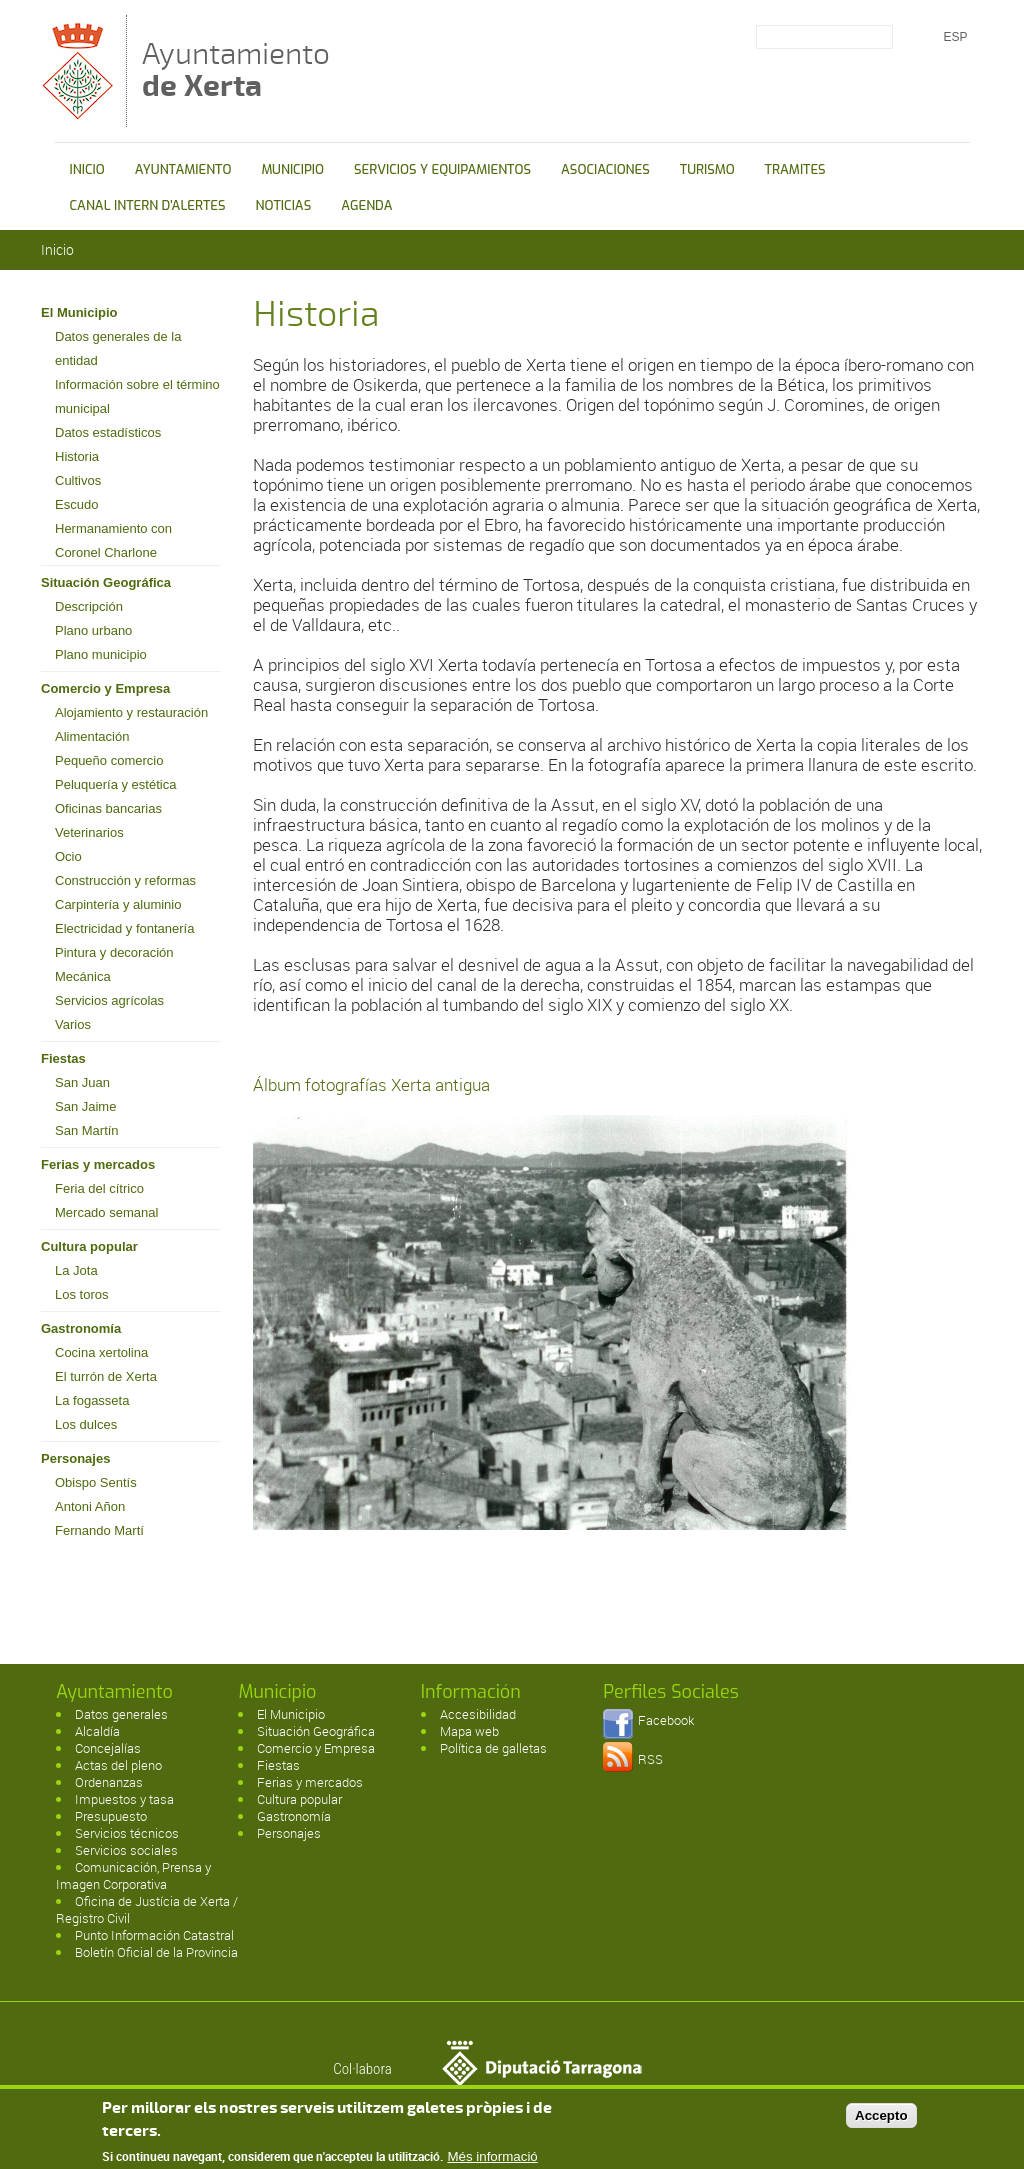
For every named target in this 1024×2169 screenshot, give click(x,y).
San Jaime (85, 1106)
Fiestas (63, 1058)
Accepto (881, 2118)
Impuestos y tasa (124, 1799)
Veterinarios (89, 832)
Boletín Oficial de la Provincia (156, 1952)
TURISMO (707, 169)
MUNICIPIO (292, 169)
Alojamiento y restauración (131, 712)
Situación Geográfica (106, 582)
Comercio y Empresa (105, 688)
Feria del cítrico (99, 1188)
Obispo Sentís (96, 1482)
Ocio (68, 856)
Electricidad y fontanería (124, 928)
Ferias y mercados (98, 1164)
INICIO (87, 169)
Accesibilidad (478, 1714)
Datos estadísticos (108, 432)
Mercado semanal (106, 1212)
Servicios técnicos (127, 1833)
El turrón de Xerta (106, 1376)
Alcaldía (97, 1731)
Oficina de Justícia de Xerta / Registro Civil (147, 1909)
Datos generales (121, 1714)
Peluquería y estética (115, 784)
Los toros (81, 1294)
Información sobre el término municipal (137, 396)
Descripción (89, 606)
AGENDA (366, 205)
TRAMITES (795, 169)
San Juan (82, 1082)
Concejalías (108, 1748)
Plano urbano (93, 630)
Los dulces (86, 1424)
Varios (73, 1024)
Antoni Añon (90, 1506)
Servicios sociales (126, 1850)
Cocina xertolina (101, 1352)
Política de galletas (493, 1748)
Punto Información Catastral (154, 1935)
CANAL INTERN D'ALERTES (148, 205)
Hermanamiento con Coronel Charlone (113, 540)
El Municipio (79, 312)
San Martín (87, 1130)
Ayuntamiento (236, 69)
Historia (77, 456)
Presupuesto (111, 1816)
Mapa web (469, 1731)
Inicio (57, 249)
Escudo (76, 504)
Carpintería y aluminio (118, 904)
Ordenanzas (109, 1782)
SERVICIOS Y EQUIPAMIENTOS (442, 169)
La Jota (76, 1270)
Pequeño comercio (109, 760)
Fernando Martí (99, 1530)
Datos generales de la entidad (118, 348)
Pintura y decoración (114, 952)
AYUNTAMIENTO (183, 169)
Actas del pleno (118, 1765)
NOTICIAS (284, 205)
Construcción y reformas (125, 880)
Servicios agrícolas (109, 1000)
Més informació (492, 2160)
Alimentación (92, 736)
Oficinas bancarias (108, 808)
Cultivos (78, 480)
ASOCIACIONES (605, 169)
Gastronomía (81, 1328)
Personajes (75, 1458)
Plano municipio (101, 654)
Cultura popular (89, 1246)
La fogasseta (92, 1400)
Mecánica (83, 976)
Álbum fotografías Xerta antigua (371, 1084)
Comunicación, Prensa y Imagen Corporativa (133, 1875)
